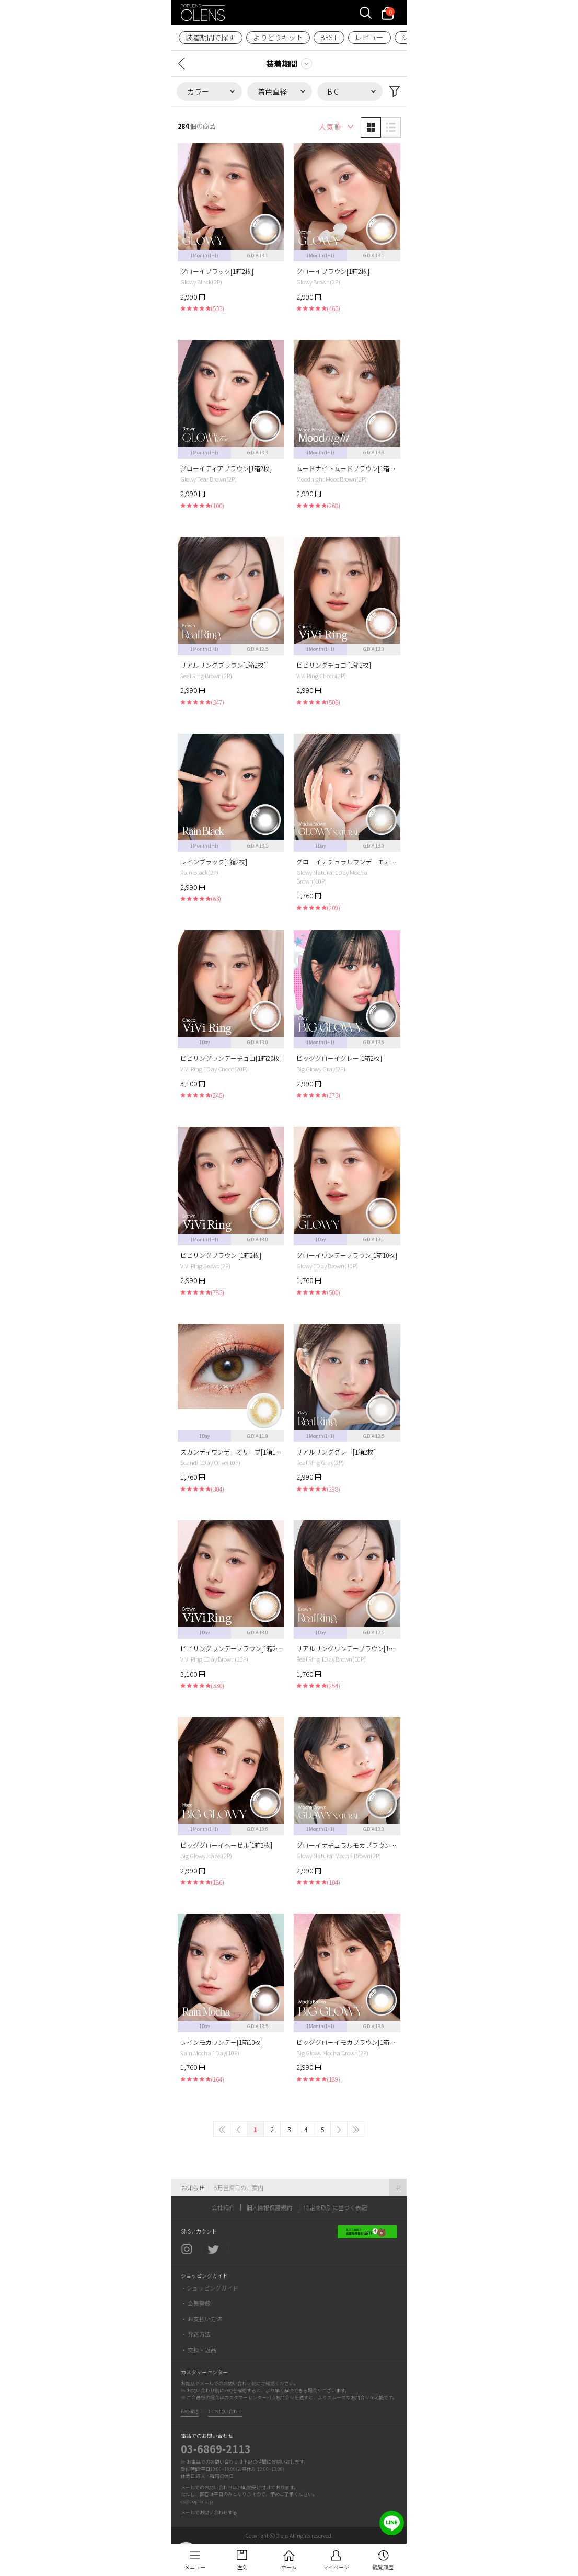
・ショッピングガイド (209, 2288)
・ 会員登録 (196, 2303)
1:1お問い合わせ (225, 2411)
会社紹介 (223, 2207)
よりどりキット (278, 37)
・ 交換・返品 (198, 2349)
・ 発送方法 (196, 2334)
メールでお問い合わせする (209, 2512)
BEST (328, 37)
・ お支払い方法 (201, 2319)
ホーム (289, 2567)
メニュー (194, 2567)
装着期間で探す (210, 37)
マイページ (336, 2567)
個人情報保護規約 (269, 2207)
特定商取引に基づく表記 (335, 2207)
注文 (242, 2567)
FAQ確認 (190, 2411)
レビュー (369, 37)
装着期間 (281, 63)
